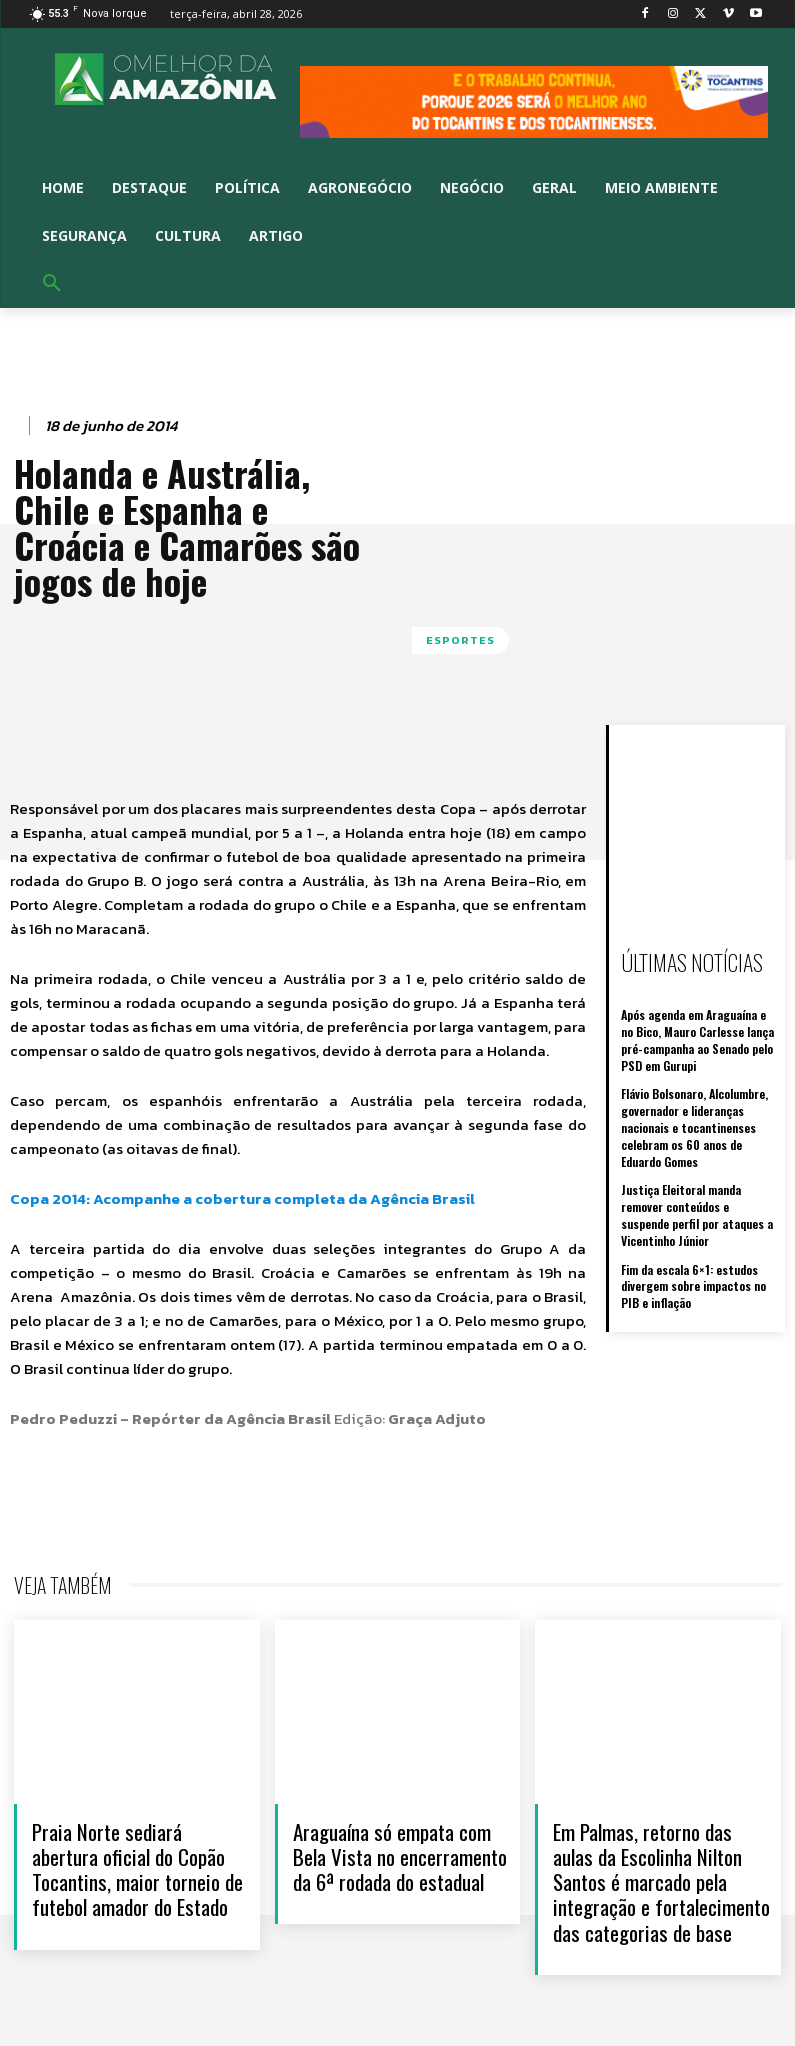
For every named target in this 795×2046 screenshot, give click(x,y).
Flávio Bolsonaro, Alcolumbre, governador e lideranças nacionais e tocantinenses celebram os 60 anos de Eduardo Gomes (694, 1127)
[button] (52, 284)
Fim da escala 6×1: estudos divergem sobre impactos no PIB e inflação (693, 1286)
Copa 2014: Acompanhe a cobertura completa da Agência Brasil (242, 1198)
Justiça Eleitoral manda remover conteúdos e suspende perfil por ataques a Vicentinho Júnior (697, 1214)
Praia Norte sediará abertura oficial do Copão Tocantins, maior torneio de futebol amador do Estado (137, 1869)
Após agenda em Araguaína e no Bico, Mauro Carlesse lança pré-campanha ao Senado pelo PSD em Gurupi (697, 1039)
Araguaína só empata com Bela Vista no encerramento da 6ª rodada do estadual (400, 1856)
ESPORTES (460, 640)
